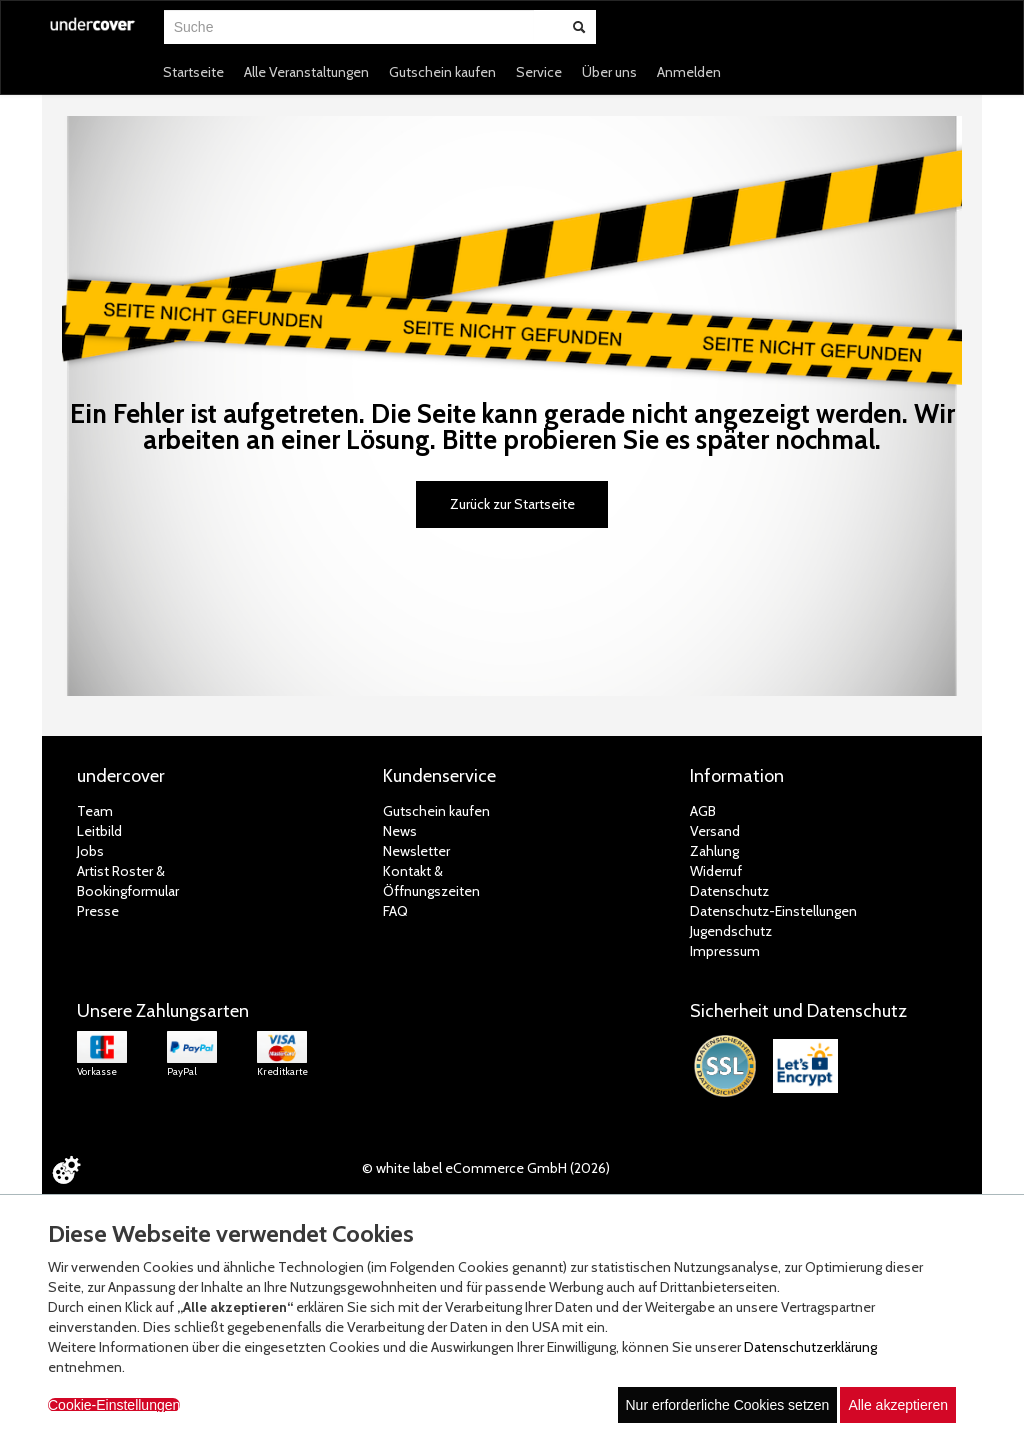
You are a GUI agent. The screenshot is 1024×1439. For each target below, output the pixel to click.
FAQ (395, 911)
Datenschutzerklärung (810, 1347)
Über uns (609, 72)
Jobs (90, 851)
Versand (715, 831)
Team (95, 811)
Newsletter (416, 851)
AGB (703, 811)
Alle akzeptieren (898, 1405)
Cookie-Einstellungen (114, 1405)
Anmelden (689, 72)
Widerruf (716, 871)
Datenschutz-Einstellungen (773, 911)
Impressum (725, 951)
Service (539, 72)
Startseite (193, 72)
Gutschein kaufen (442, 72)
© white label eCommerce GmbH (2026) (486, 1168)
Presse (98, 911)
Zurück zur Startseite (512, 504)
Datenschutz (729, 891)
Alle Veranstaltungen (306, 72)
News (400, 831)
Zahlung (714, 851)
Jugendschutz (731, 931)
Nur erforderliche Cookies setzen (728, 1405)
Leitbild (99, 831)
